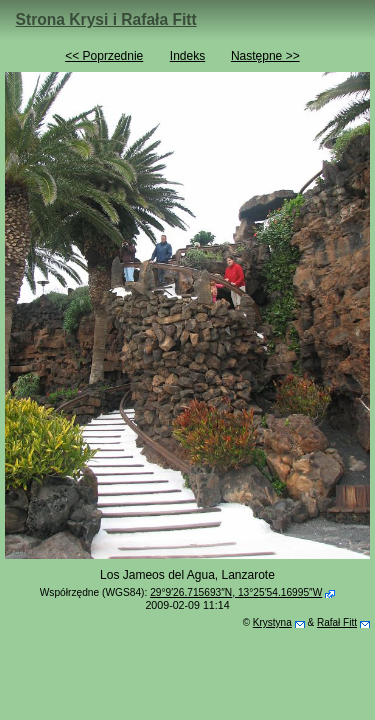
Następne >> (265, 56)
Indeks (187, 56)
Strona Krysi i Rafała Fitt (106, 19)
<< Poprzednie (104, 56)
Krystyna (272, 622)
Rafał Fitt (337, 622)
